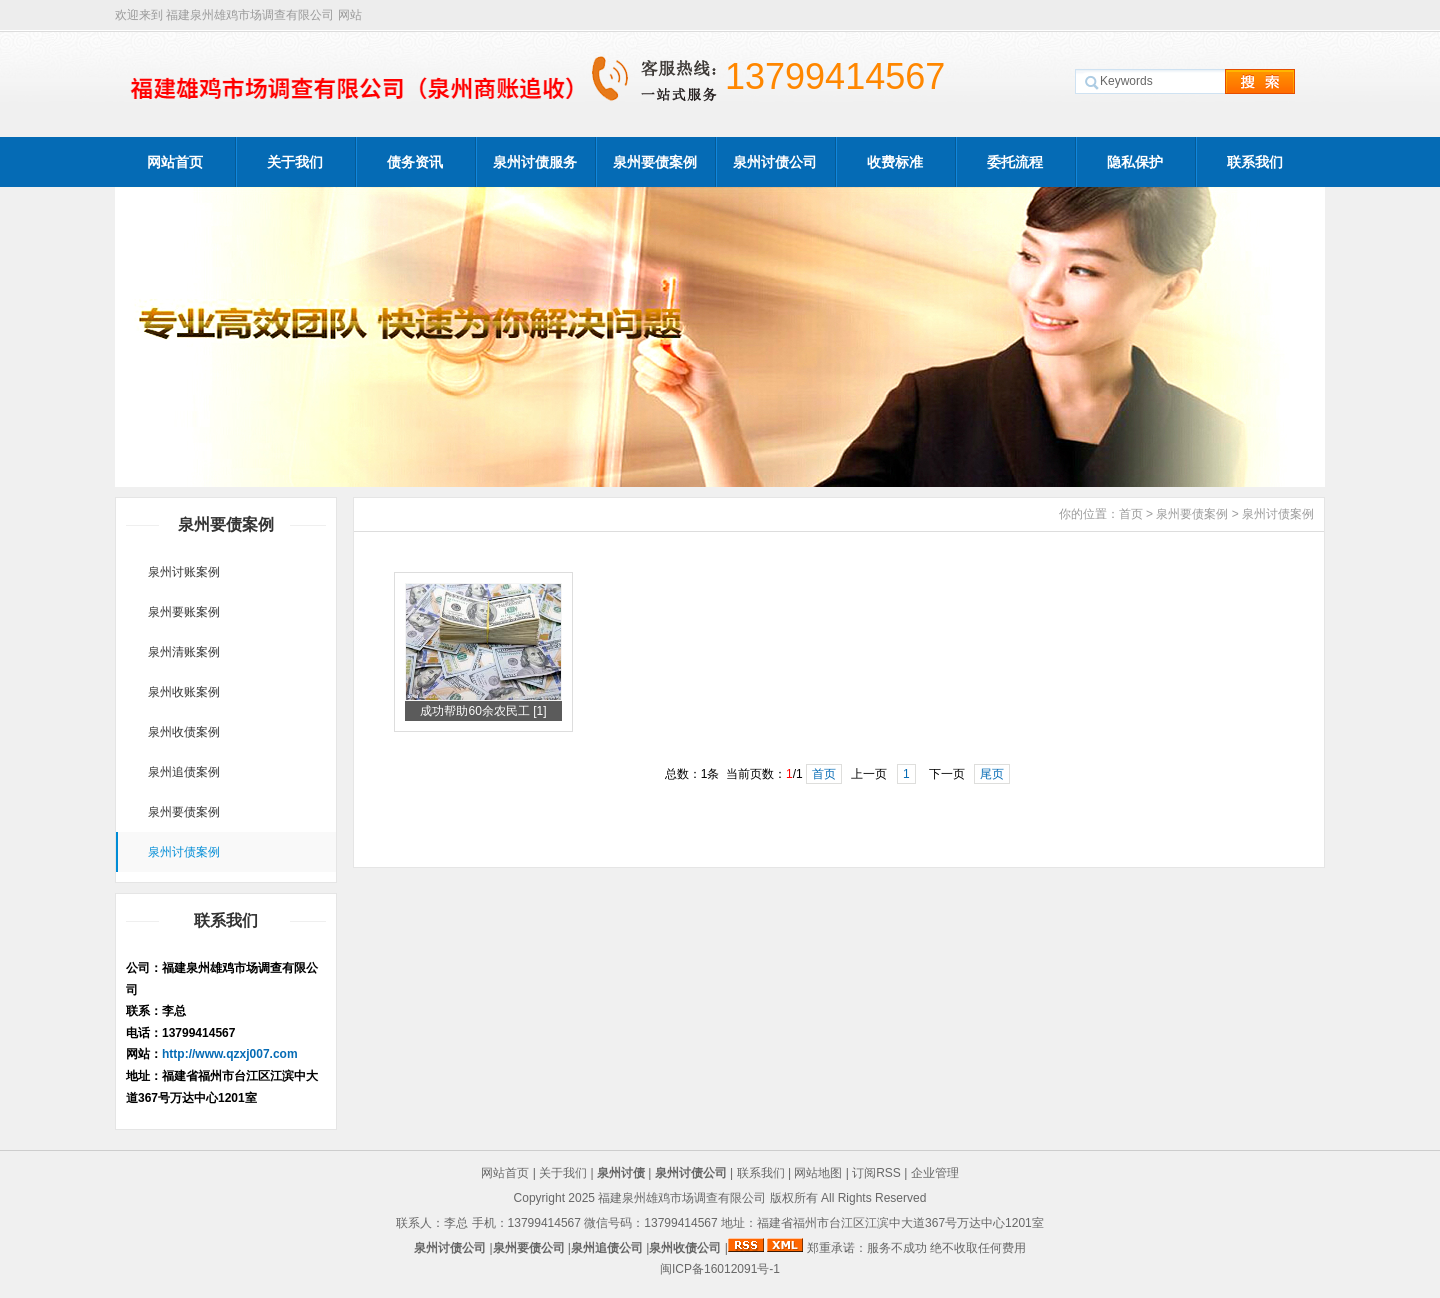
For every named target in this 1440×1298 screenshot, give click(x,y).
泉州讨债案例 (184, 852)
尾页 (992, 774)
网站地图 (818, 1173)
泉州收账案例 (184, 692)
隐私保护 (1135, 162)
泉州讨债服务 (535, 162)
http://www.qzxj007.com (230, 1054)
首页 (1131, 514)
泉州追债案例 (184, 772)
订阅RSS (876, 1173)
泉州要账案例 (184, 612)
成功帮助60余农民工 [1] (483, 711)
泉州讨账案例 (184, 572)
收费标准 (895, 162)
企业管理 (935, 1173)
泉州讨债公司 (775, 162)
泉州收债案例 (184, 732)
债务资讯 (415, 162)
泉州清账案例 (184, 652)
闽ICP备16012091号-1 (720, 1269)
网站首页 (175, 162)
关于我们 (295, 162)
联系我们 (1255, 162)
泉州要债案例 (655, 162)
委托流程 (1015, 162)
